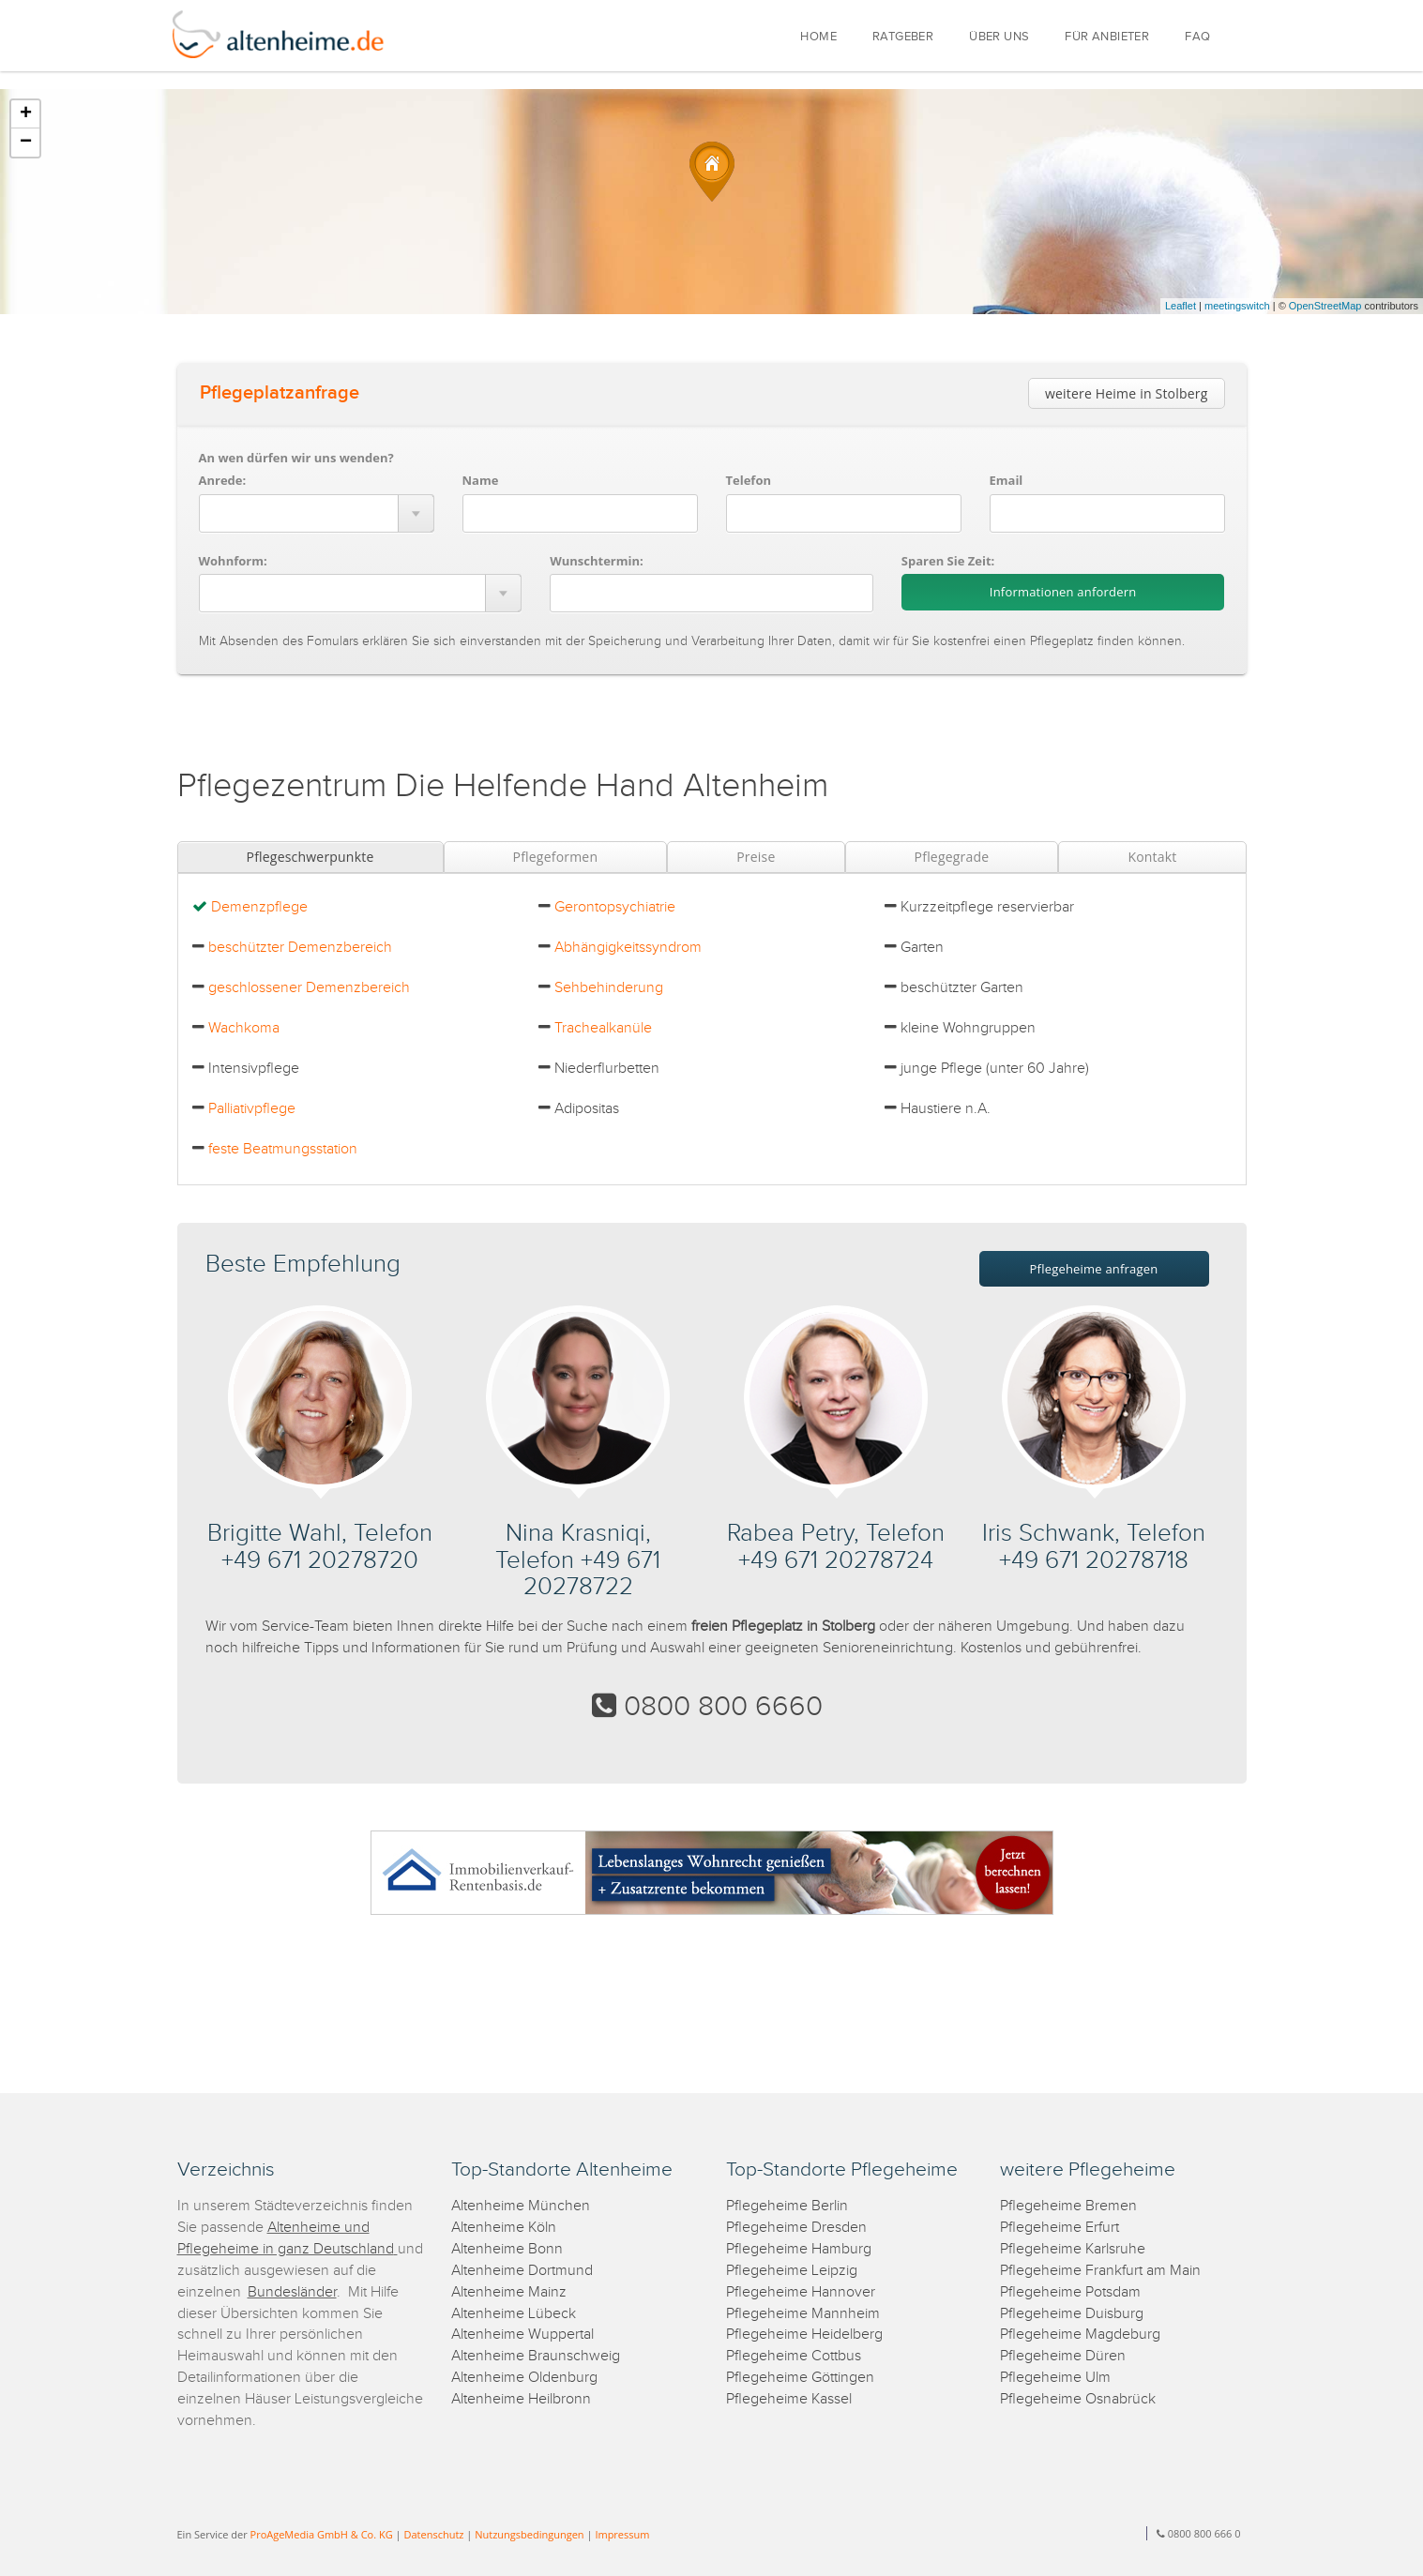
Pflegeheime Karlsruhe (1072, 2249)
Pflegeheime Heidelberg (804, 2334)
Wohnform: (233, 560)
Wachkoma (244, 1028)
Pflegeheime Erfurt (1059, 2228)
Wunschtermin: (596, 560)
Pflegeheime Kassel (789, 2399)
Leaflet (1180, 305)
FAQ (1197, 37)
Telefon (748, 480)
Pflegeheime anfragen (1094, 1268)
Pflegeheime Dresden (796, 2228)
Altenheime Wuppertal (522, 2334)
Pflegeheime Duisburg (1071, 2314)
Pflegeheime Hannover (800, 2292)
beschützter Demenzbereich (300, 948)
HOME (818, 37)
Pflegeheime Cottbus (793, 2356)
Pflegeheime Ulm (1055, 2378)
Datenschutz (433, 2534)
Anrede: (223, 480)
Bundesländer (292, 2292)
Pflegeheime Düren (1063, 2356)
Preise (755, 857)
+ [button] (26, 114)
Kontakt (1152, 857)
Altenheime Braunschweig (535, 2356)
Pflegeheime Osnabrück (1078, 2399)
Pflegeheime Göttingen (800, 2378)
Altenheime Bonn (507, 2249)
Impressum (622, 2534)
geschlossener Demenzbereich (309, 988)
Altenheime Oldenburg (524, 2378)
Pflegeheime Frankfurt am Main (1100, 2271)
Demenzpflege (259, 907)
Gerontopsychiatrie (614, 907)
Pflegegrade (952, 857)
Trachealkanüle (603, 1028)
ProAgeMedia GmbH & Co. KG (321, 2534)
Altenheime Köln (503, 2228)
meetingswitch (1237, 305)
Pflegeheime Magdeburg (1080, 2334)
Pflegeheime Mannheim (803, 2314)
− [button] (26, 142)
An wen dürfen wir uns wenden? (296, 457)
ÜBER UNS (999, 37)
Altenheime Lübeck (513, 2314)
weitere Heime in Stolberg (1126, 393)
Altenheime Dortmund (522, 2271)
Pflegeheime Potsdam (1070, 2292)
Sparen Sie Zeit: (947, 560)
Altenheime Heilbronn (521, 2399)
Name (480, 480)
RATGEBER (902, 37)
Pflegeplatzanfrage (279, 393)
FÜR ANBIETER (1107, 37)
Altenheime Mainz (509, 2292)
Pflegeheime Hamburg (798, 2249)
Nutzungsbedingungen (529, 2534)
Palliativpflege (251, 1109)
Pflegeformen (555, 857)
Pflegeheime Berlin (787, 2206)
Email (1006, 480)
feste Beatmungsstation (282, 1149)
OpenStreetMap (1325, 305)
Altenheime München (520, 2206)
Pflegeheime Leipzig (791, 2271)
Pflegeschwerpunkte (310, 857)
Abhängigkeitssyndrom (628, 948)
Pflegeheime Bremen (1068, 2206)
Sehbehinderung (608, 988)
